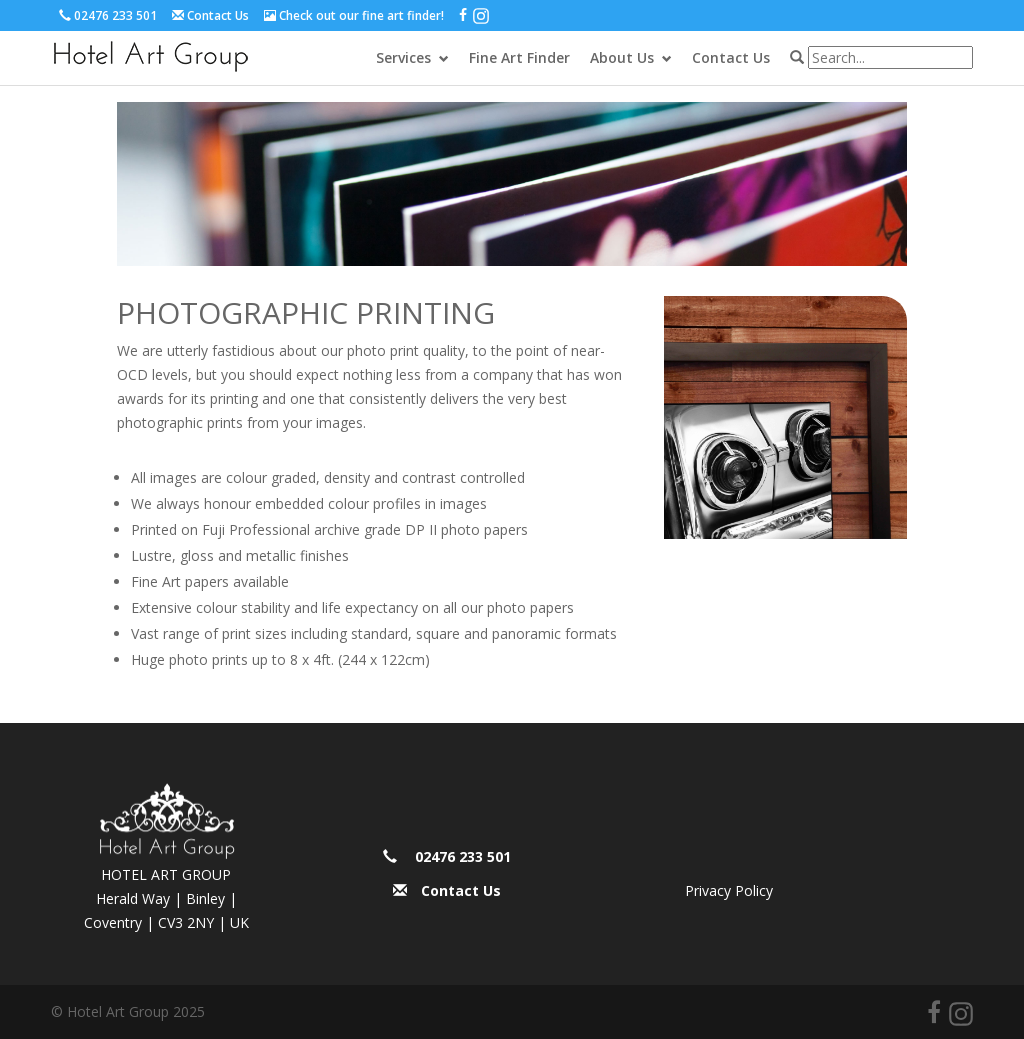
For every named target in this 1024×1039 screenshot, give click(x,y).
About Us (622, 57)
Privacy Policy (729, 890)
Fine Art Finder (519, 57)
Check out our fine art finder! (361, 15)
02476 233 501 (115, 15)
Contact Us (218, 15)
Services (403, 57)
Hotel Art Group (151, 56)
